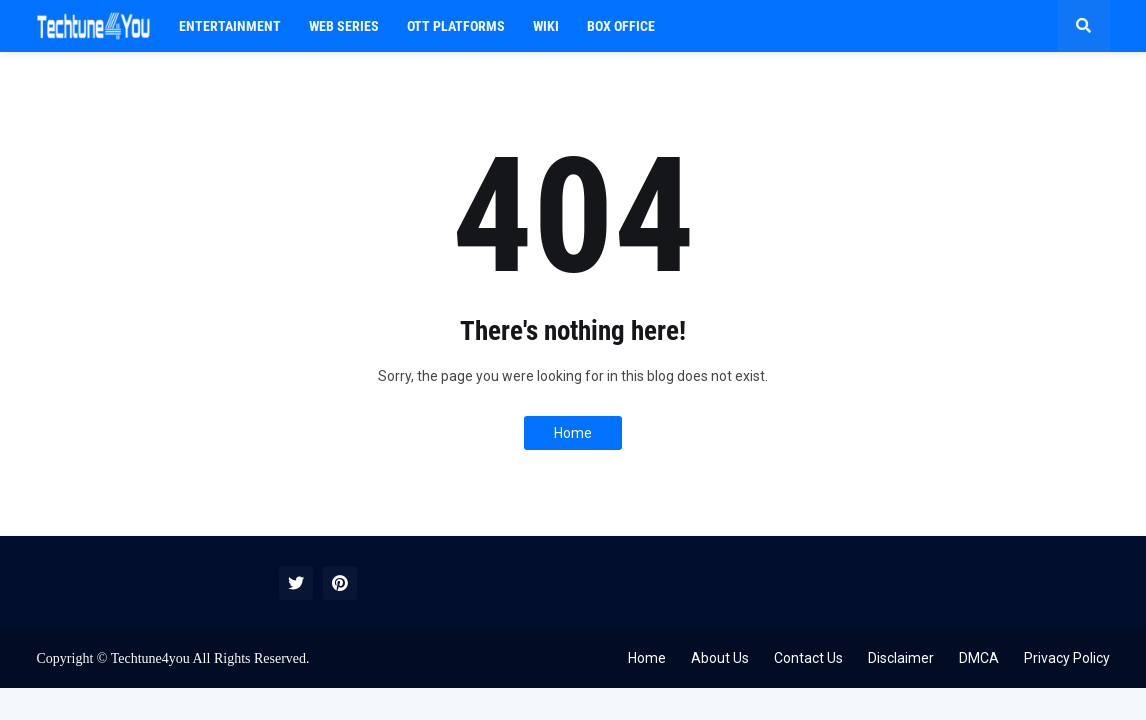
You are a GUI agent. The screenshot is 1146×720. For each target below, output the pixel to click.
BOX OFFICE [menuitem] (621, 26)
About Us (720, 658)
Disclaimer (901, 658)
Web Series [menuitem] (344, 26)
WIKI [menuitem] (546, 26)
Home (573, 433)
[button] (1084, 26)
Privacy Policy (1067, 658)
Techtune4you (150, 658)
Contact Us (808, 658)
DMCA (979, 658)
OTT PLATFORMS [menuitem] (456, 26)
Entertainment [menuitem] (230, 26)
